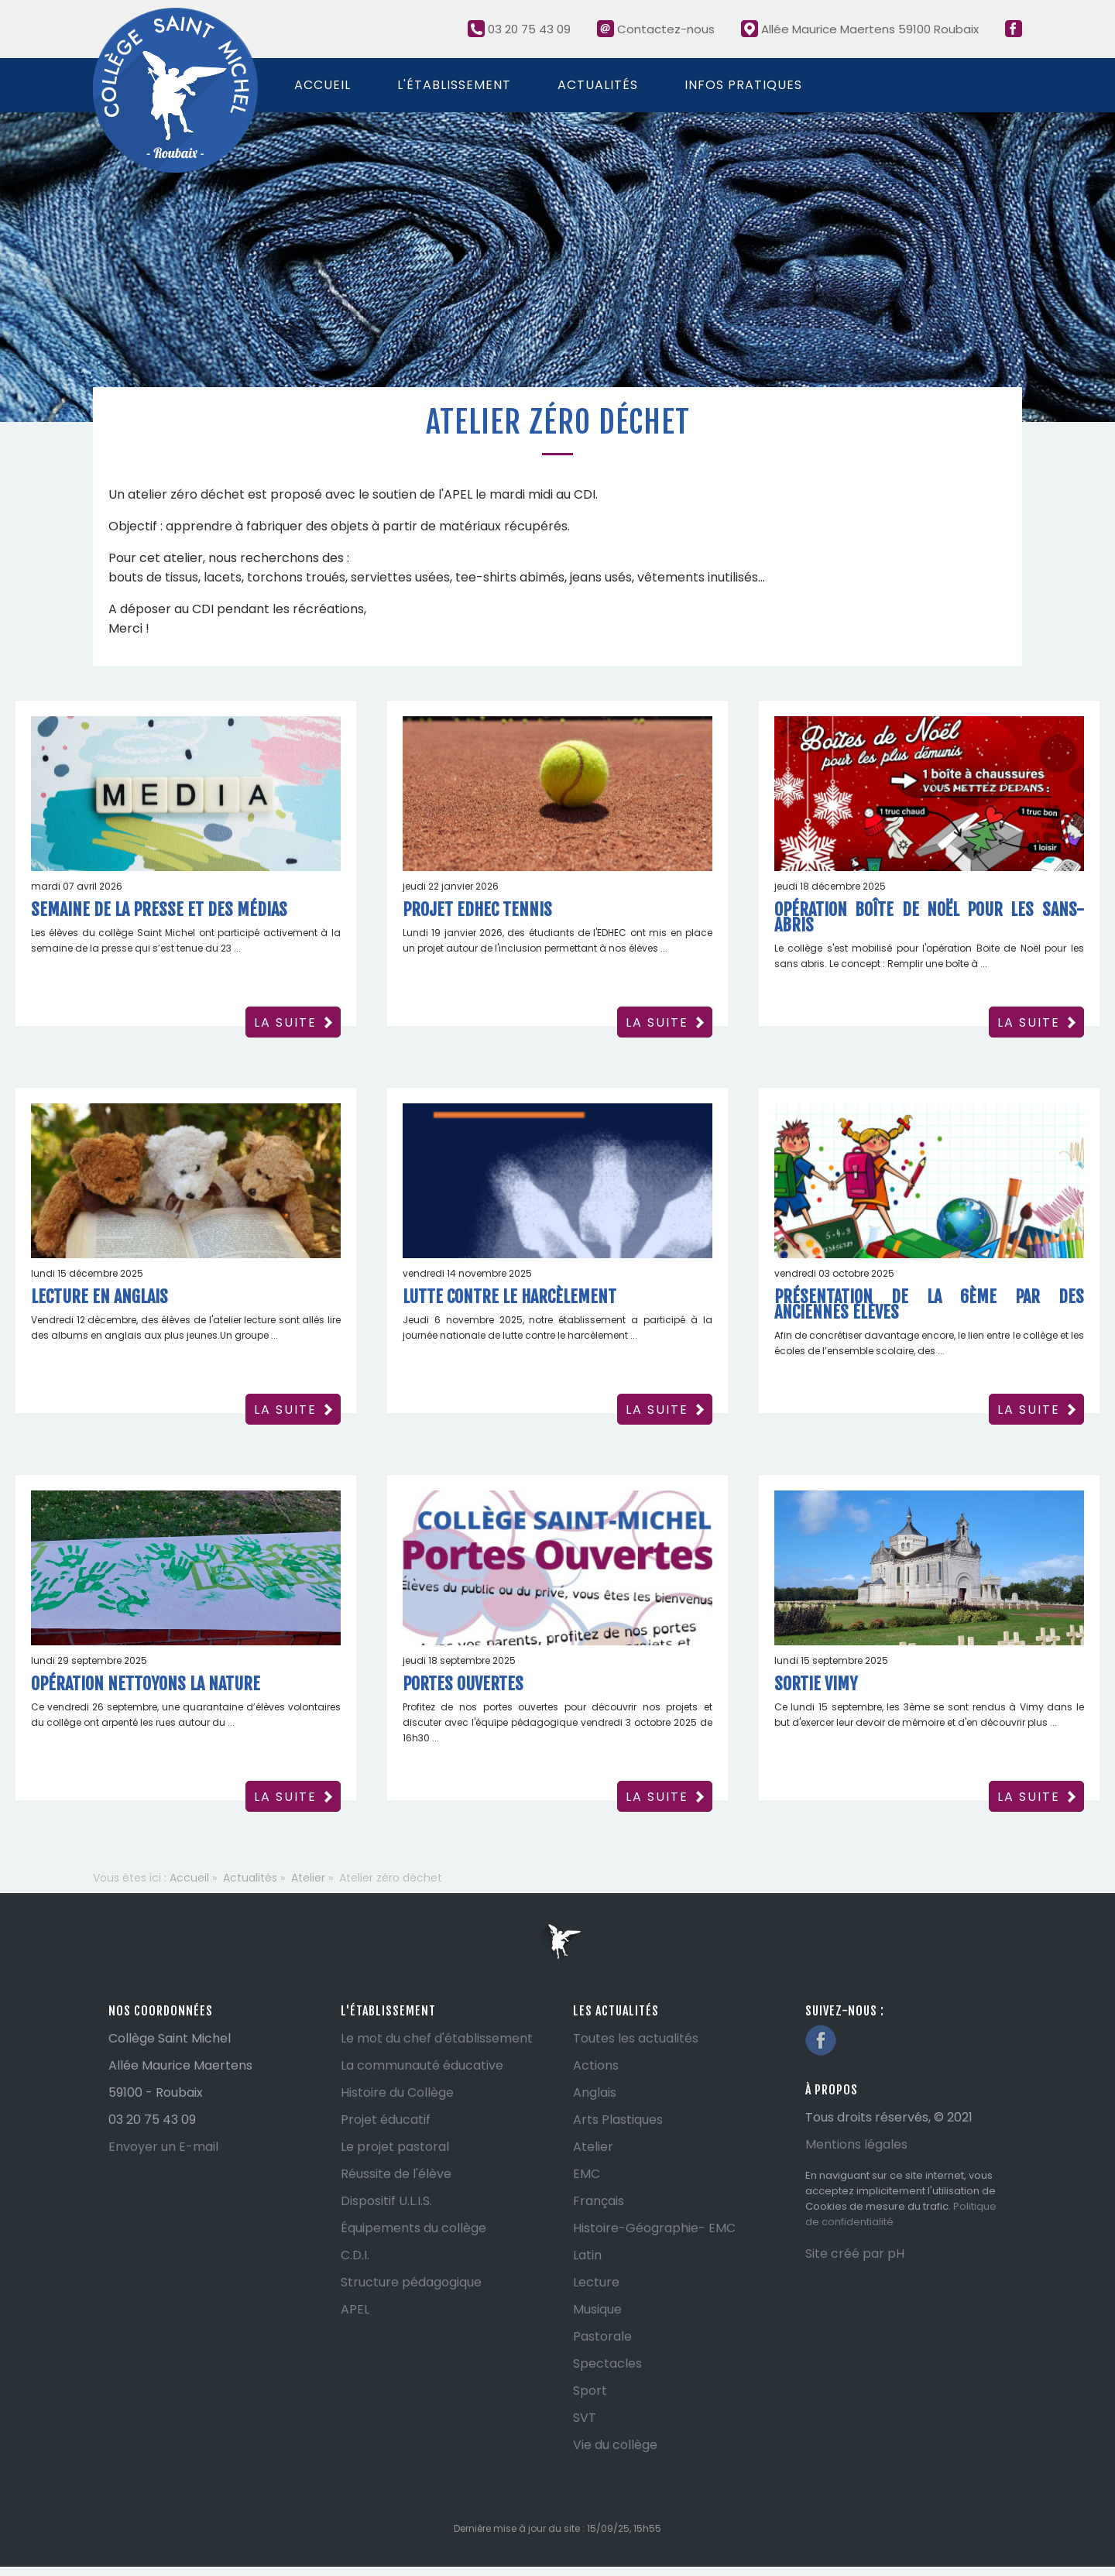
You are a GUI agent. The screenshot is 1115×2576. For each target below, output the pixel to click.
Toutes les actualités (635, 2038)
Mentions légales (856, 2144)
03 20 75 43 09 (519, 29)
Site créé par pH (854, 2253)
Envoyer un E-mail (163, 2147)
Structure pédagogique (411, 2282)
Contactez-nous (656, 29)
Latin (587, 2255)
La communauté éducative (422, 2065)
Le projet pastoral (395, 2147)
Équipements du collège (413, 2228)
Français (598, 2201)
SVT (584, 2418)
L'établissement (454, 85)
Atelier (593, 2147)
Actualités (598, 85)
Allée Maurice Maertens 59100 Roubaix (860, 29)
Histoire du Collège (397, 2092)
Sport (590, 2390)
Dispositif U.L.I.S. (386, 2201)
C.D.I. (355, 2255)
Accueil (322, 85)
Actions (596, 2065)
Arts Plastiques (618, 2119)
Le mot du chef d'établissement (437, 2038)
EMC (586, 2174)
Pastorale (602, 2336)
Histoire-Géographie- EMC (654, 2228)
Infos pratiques (743, 85)
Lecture (596, 2282)
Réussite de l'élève (396, 2174)
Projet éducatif (386, 2119)
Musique (597, 2309)
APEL (355, 2309)
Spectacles (607, 2363)
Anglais (594, 2092)
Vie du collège (615, 2445)
